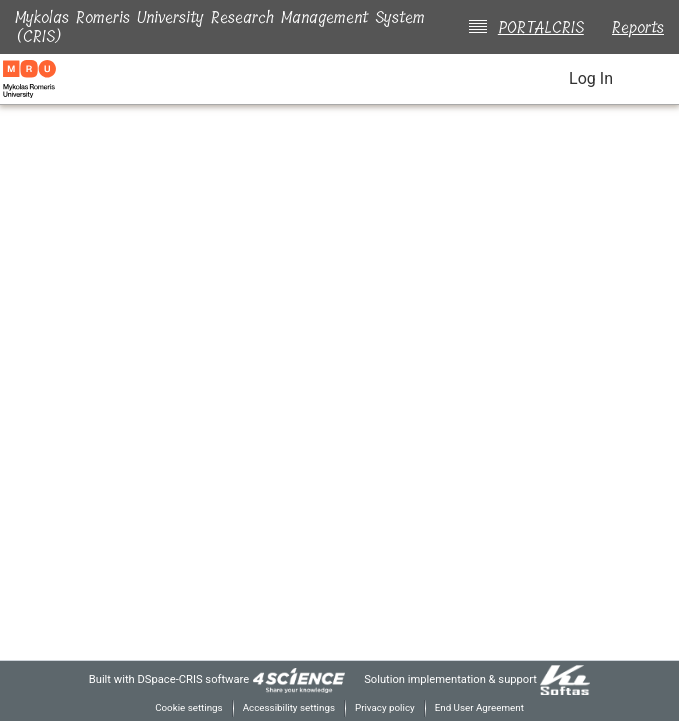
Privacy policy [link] (385, 707)
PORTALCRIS (537, 27)
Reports (638, 27)
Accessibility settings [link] (286, 707)
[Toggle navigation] (651, 79)
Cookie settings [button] (181, 707)
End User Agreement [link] (485, 707)
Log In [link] (590, 79)
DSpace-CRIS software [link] (184, 678)
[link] (294, 678)
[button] (531, 80)
